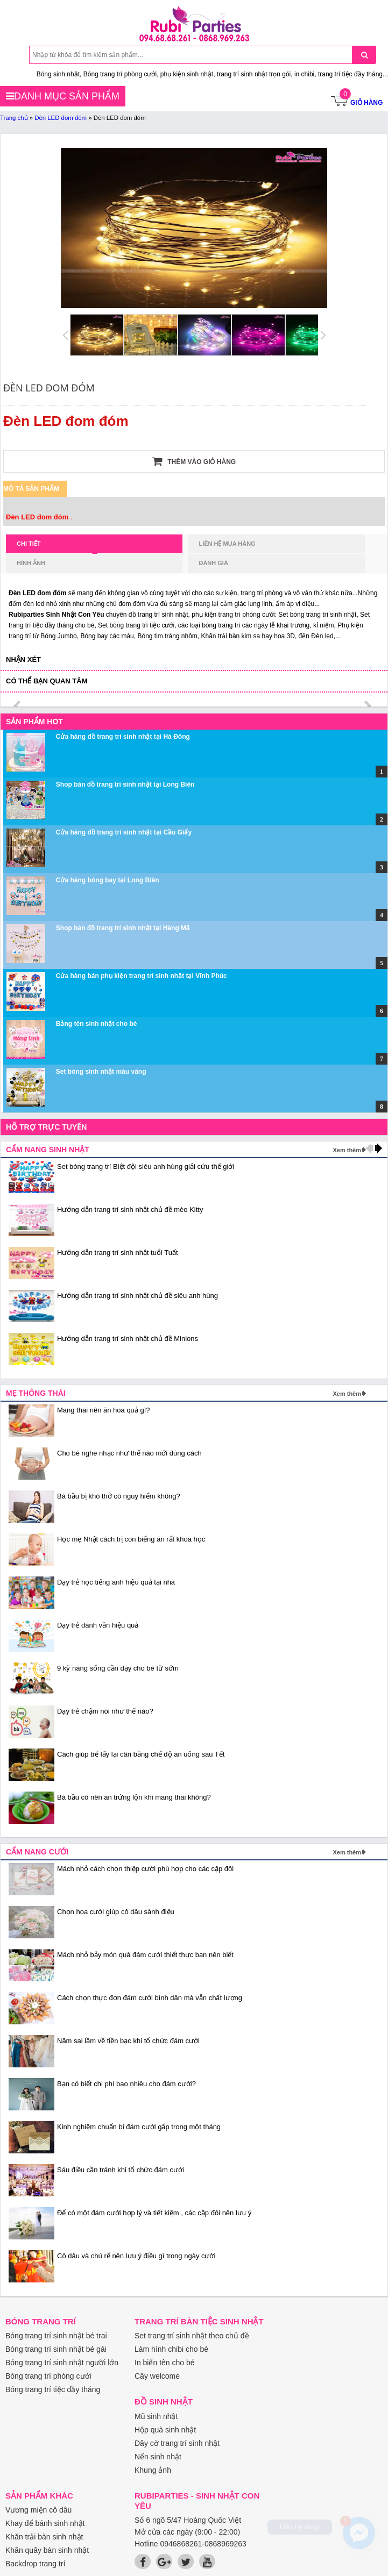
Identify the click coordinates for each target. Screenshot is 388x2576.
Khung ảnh (153, 2470)
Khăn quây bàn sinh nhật (47, 2550)
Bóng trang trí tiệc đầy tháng (52, 2389)
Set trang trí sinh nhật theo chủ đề (192, 2335)
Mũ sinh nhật (156, 2416)
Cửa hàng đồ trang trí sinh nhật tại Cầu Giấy (124, 832)
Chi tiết (57, 546)
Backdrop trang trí (35, 2563)
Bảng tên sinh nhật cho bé (96, 1023)
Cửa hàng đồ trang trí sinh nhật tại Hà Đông (123, 736)
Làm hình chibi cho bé (171, 2349)
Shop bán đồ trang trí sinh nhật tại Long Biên (125, 784)
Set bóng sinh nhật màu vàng (101, 1071)
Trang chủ (14, 118)
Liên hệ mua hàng (227, 543)
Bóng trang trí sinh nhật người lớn (61, 2362)
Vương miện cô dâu (38, 2510)
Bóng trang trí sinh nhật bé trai (56, 2335)
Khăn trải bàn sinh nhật (44, 2536)
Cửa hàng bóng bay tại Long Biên (107, 880)
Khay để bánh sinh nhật (45, 2523)
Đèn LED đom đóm (60, 118)
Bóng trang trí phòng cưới (48, 2376)
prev (18, 706)
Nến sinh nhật (158, 2456)
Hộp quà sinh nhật (165, 2429)
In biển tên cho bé (165, 2362)
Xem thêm (347, 1150)
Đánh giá (213, 563)
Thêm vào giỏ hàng (194, 461)
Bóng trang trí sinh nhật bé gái (56, 2349)
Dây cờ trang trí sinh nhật (177, 2443)
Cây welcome (157, 2376)
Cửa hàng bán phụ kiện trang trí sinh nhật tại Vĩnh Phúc (141, 976)
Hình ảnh (31, 563)
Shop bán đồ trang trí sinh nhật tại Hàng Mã (123, 928)
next (367, 706)
